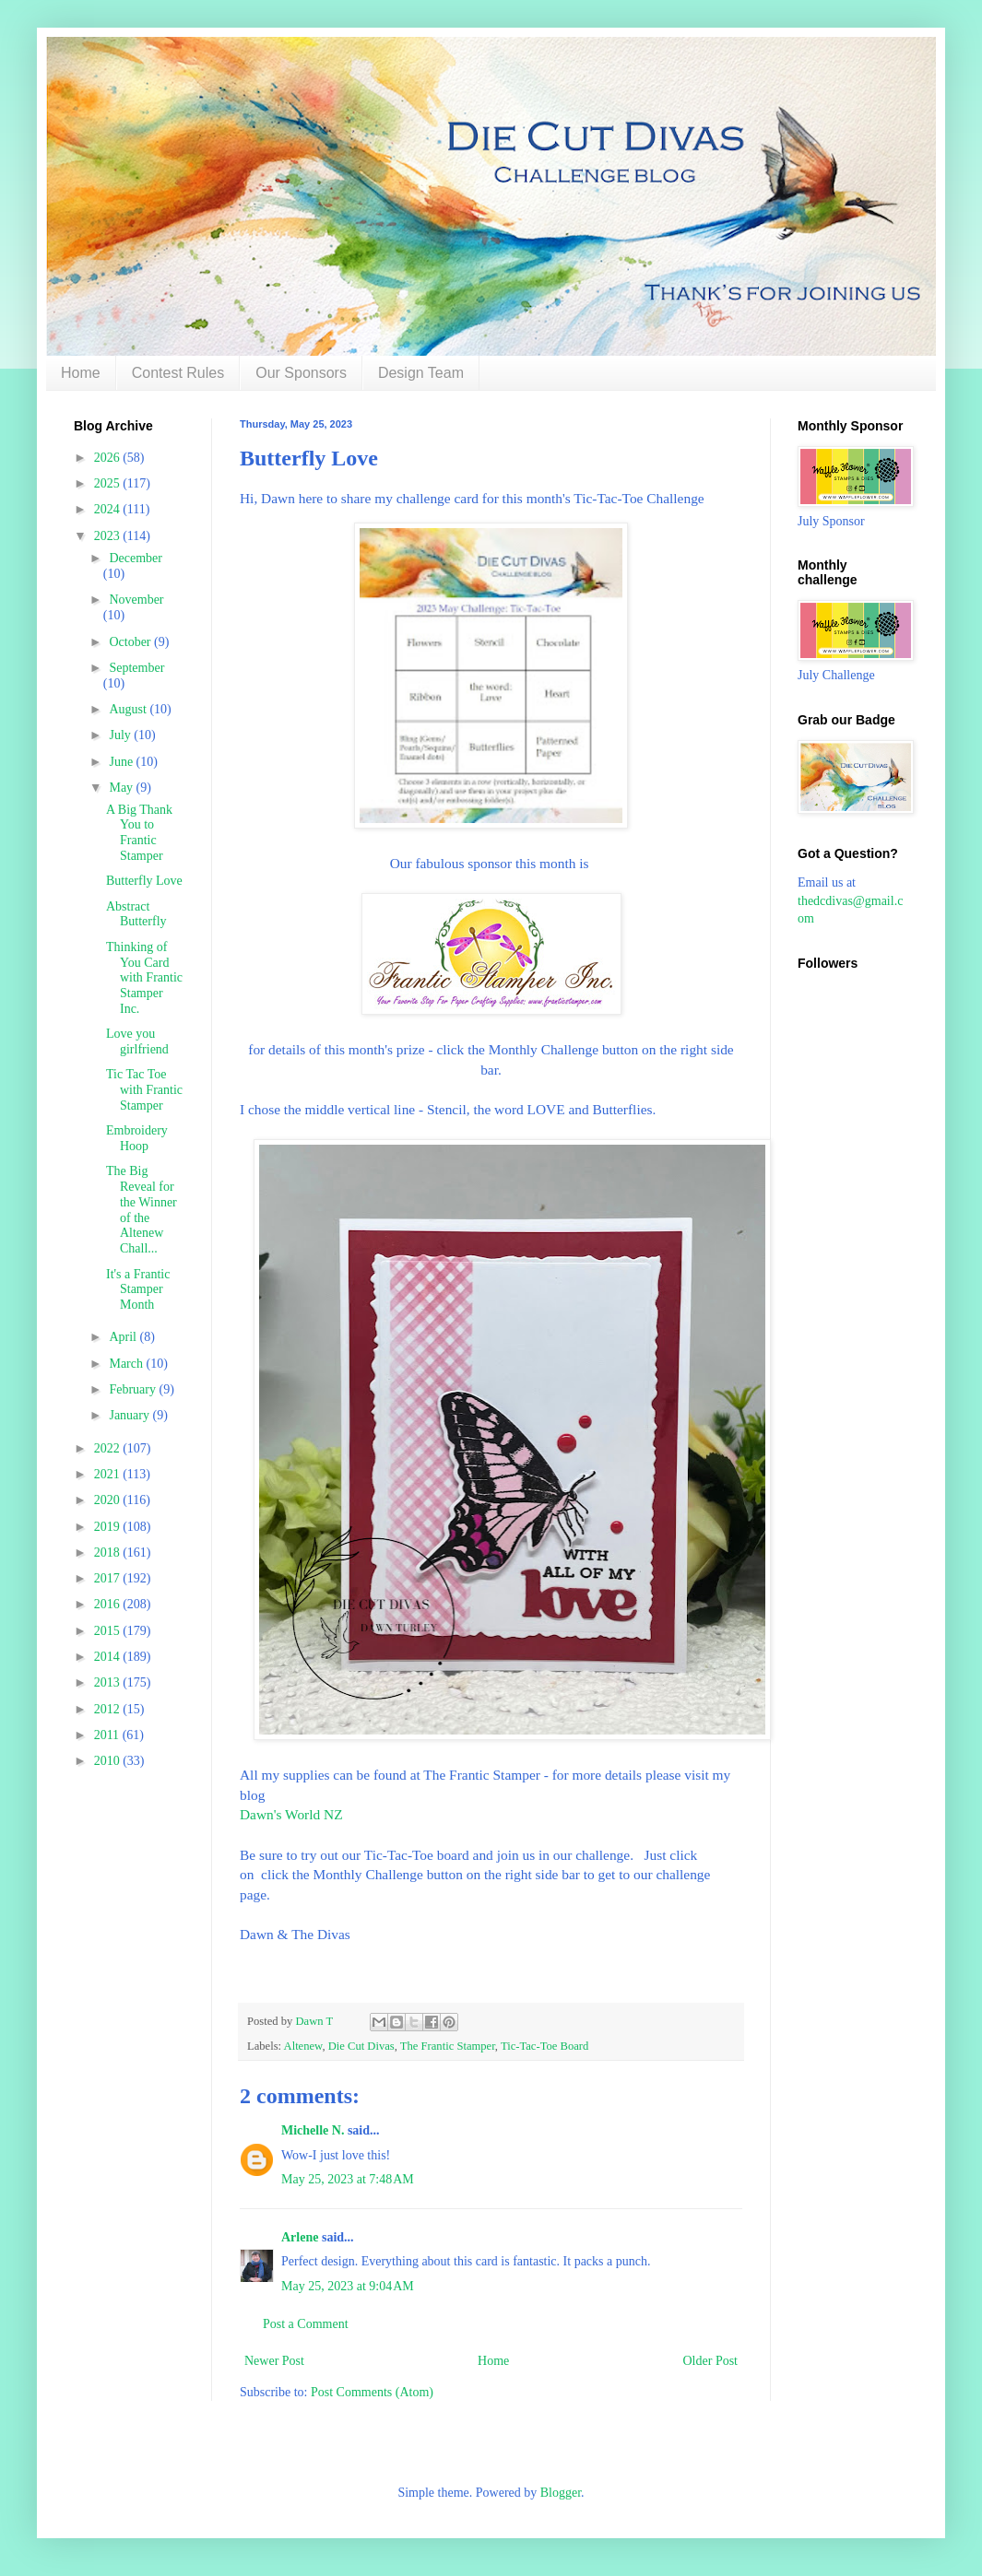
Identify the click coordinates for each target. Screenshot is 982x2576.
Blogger (560, 2493)
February (134, 1389)
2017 (109, 1578)
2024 (109, 509)
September (136, 668)
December (135, 558)
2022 (109, 1448)
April (124, 1337)
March (127, 1363)
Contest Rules (178, 373)
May (122, 787)
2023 (109, 536)
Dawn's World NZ (291, 1814)
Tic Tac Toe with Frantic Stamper (144, 1089)
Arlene (299, 2237)
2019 (109, 1527)
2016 (109, 1604)
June (122, 762)
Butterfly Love (144, 881)
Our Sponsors (301, 373)
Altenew (303, 2046)
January (130, 1415)
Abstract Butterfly (136, 914)
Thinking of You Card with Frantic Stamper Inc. (144, 978)
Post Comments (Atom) (372, 2392)
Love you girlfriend (137, 1041)
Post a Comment (306, 2324)
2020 (109, 1500)
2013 (109, 1682)
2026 (109, 458)
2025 (109, 483)
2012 (109, 1709)
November (136, 599)
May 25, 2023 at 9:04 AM (347, 2286)
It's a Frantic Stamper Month (138, 1289)
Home (81, 373)
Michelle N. (312, 2130)
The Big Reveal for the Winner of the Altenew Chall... (141, 1209)
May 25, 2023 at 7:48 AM (347, 2179)
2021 (109, 1474)
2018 (109, 1552)
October (131, 642)
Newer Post (274, 2361)
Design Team (421, 373)
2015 (109, 1631)
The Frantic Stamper (447, 2046)
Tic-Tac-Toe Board (544, 2046)
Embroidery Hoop (137, 1138)
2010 (109, 1761)
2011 (108, 1735)
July (121, 735)
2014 (109, 1657)
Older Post (711, 2361)
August (129, 709)
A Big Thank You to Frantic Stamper (139, 833)
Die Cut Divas (361, 2046)
